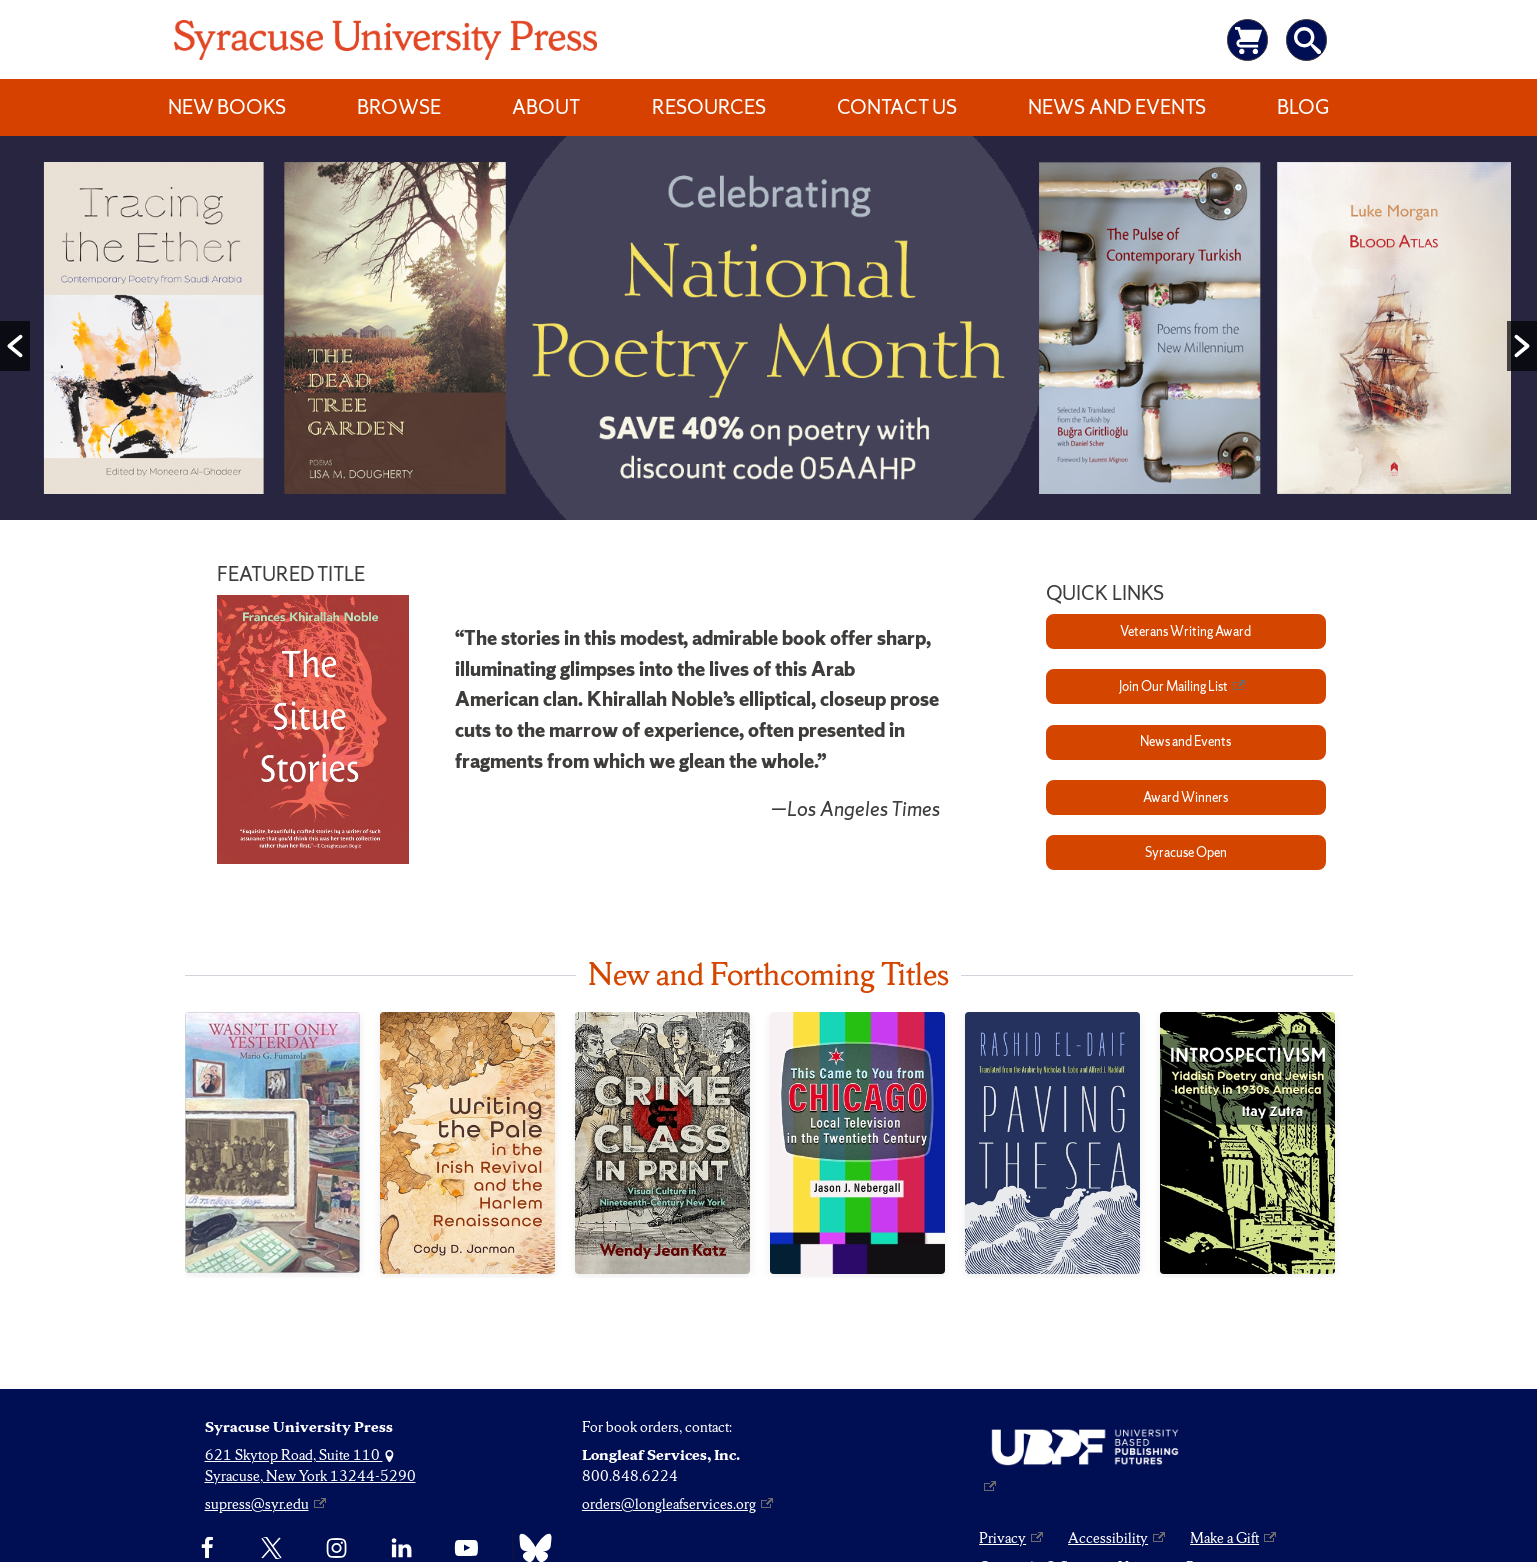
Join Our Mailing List (1173, 686)
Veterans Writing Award (1185, 631)
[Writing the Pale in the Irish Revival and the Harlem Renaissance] (467, 1143)
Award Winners (1185, 797)
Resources (709, 107)
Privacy (1002, 1538)
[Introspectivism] (1247, 1143)
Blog (1303, 107)
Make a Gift (1224, 1538)
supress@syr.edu (257, 1504)
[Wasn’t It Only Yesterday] (272, 1142)
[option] (768, 332)
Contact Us (897, 107)
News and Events (1117, 107)
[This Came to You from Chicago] (857, 1143)
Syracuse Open (1186, 852)
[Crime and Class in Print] (662, 1143)
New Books (227, 107)
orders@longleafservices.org (669, 1504)
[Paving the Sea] (1052, 1143)
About (546, 107)
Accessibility (1108, 1538)
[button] (15, 346)
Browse (399, 107)
